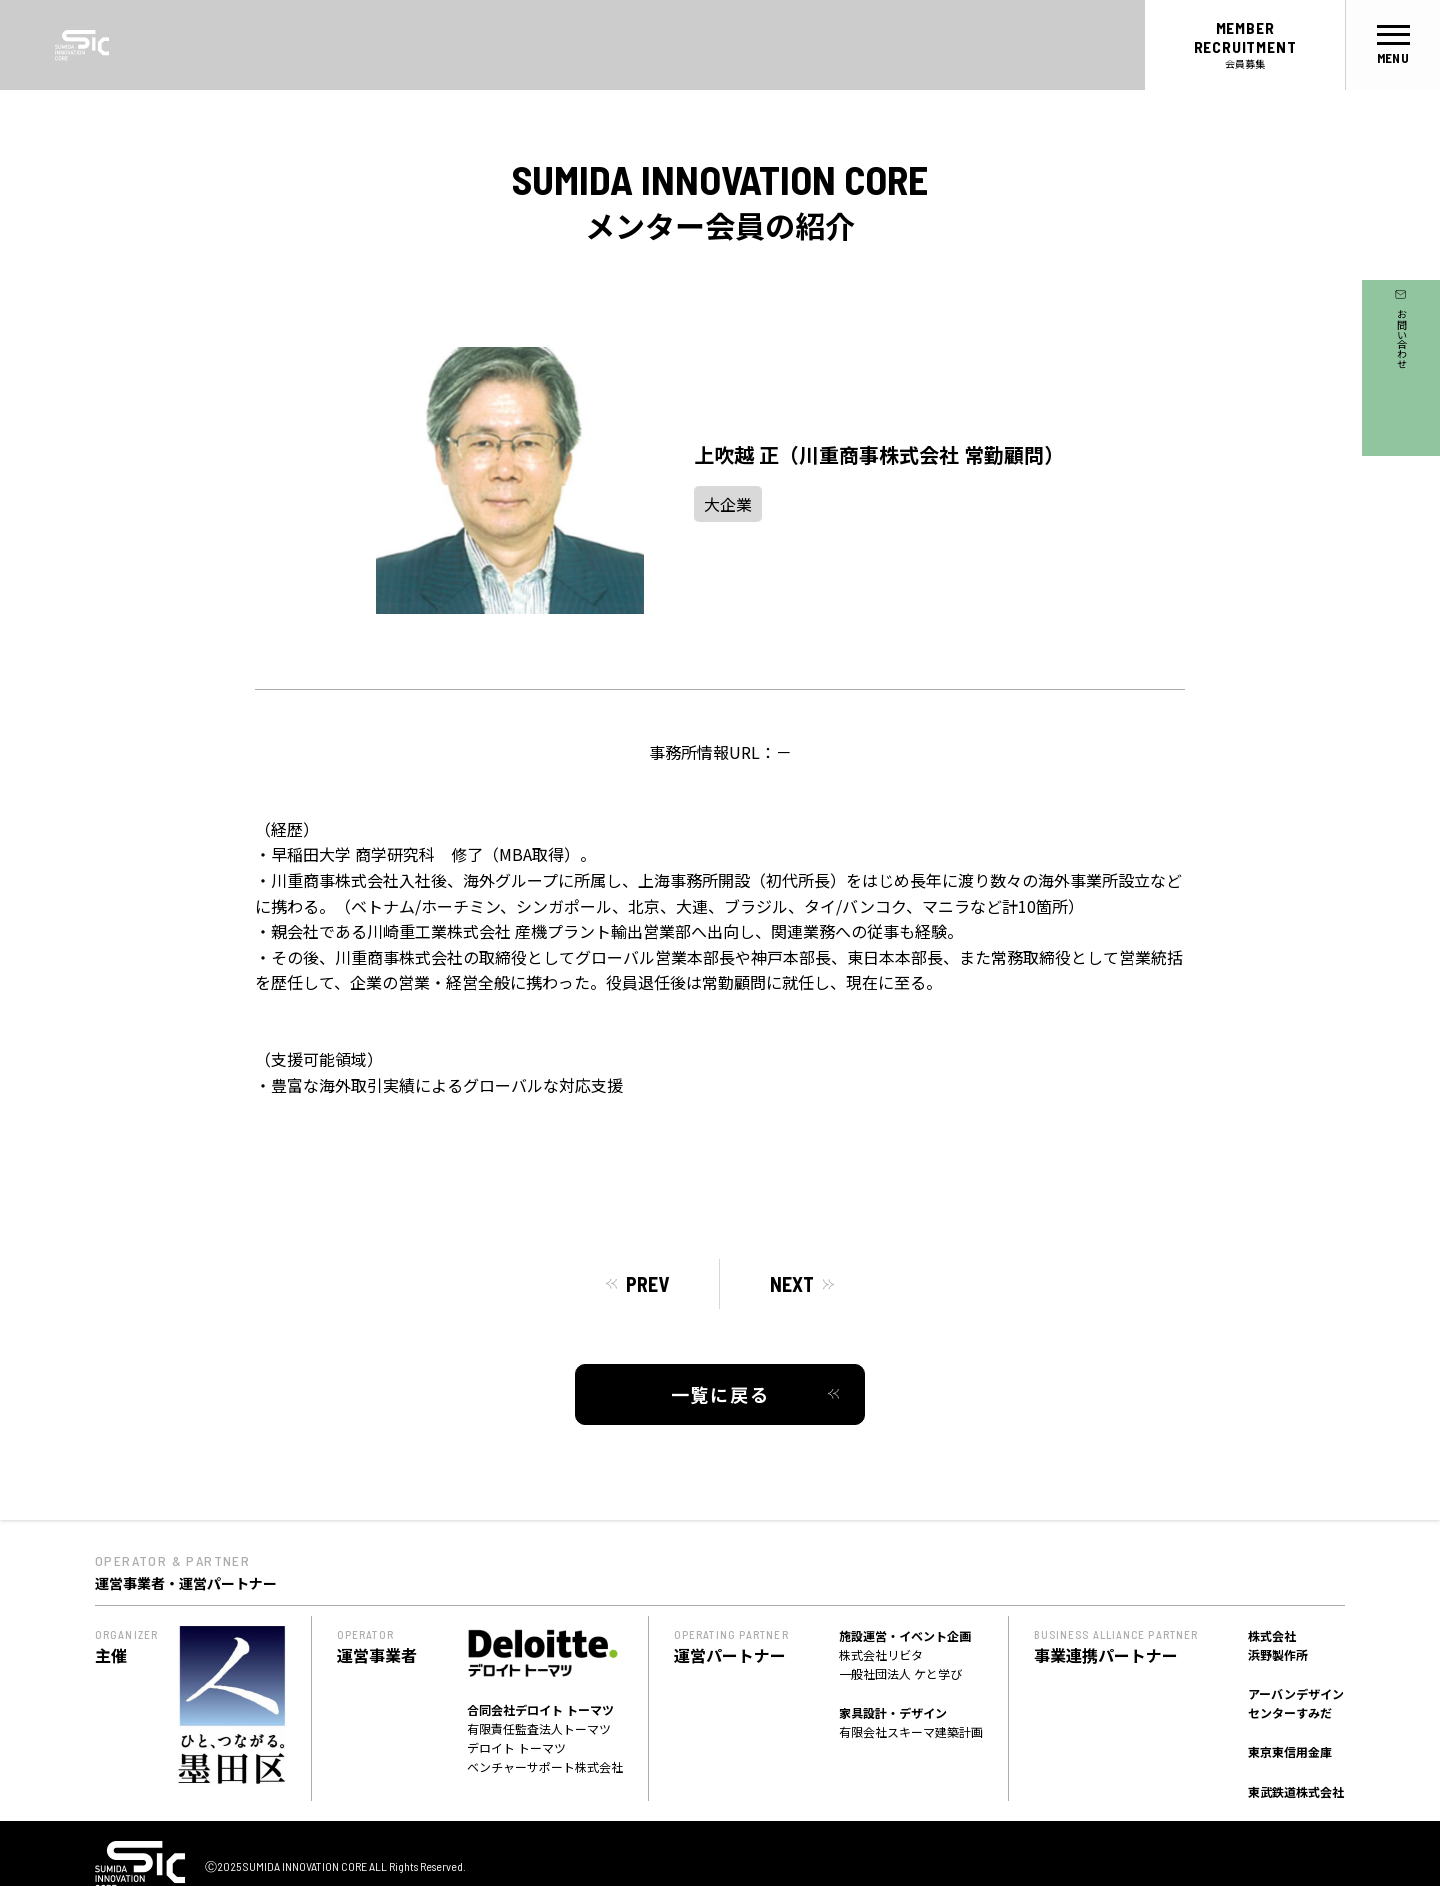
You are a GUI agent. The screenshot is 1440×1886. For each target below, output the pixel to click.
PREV (647, 1284)
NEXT (792, 1284)
